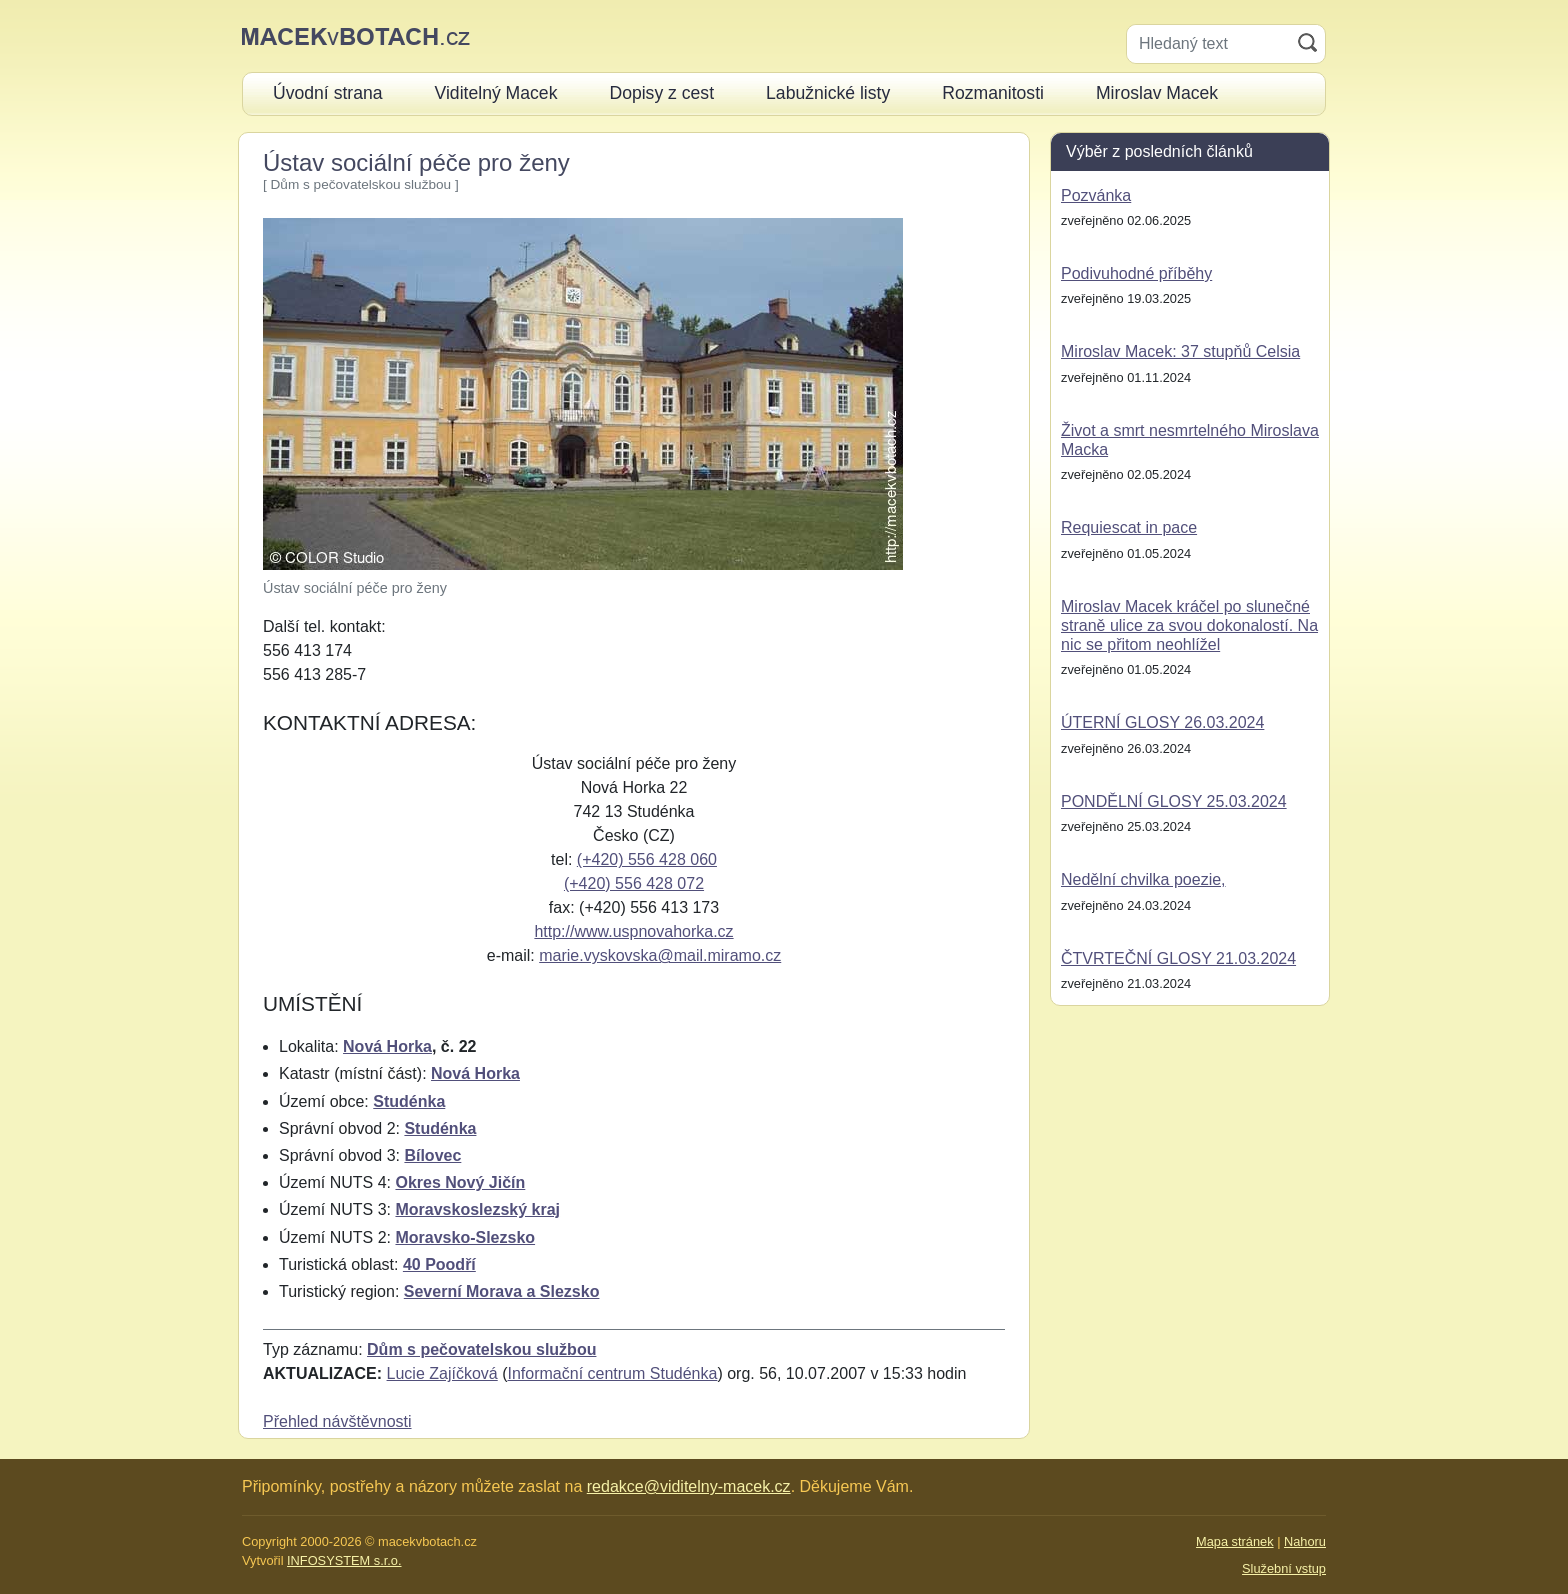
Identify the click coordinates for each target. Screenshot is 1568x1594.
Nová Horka (387, 1046)
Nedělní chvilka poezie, (1143, 879)
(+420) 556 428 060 (647, 859)
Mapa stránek (1235, 1541)
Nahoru (1305, 1541)
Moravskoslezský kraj (477, 1209)
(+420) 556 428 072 (634, 883)
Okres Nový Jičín (460, 1182)
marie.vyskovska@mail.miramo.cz (660, 955)
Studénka (409, 1101)
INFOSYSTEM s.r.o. (344, 1560)
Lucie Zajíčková (442, 1373)
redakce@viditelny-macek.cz (689, 1486)
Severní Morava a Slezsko (502, 1291)
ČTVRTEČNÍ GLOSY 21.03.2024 (1178, 958)
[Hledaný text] (1208, 44)
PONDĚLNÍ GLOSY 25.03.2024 (1174, 801)
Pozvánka (1096, 195)
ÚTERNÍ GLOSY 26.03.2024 (1162, 722)
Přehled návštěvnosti (337, 1421)
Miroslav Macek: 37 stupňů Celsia (1180, 351)
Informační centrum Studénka (613, 1373)
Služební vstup (1284, 1568)
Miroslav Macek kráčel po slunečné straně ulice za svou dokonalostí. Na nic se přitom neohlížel (1189, 625)
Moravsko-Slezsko (465, 1237)
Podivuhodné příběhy (1136, 273)
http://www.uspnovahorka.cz (633, 931)
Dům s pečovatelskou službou (481, 1349)
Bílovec (432, 1155)
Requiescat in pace (1129, 527)
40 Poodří (439, 1264)
